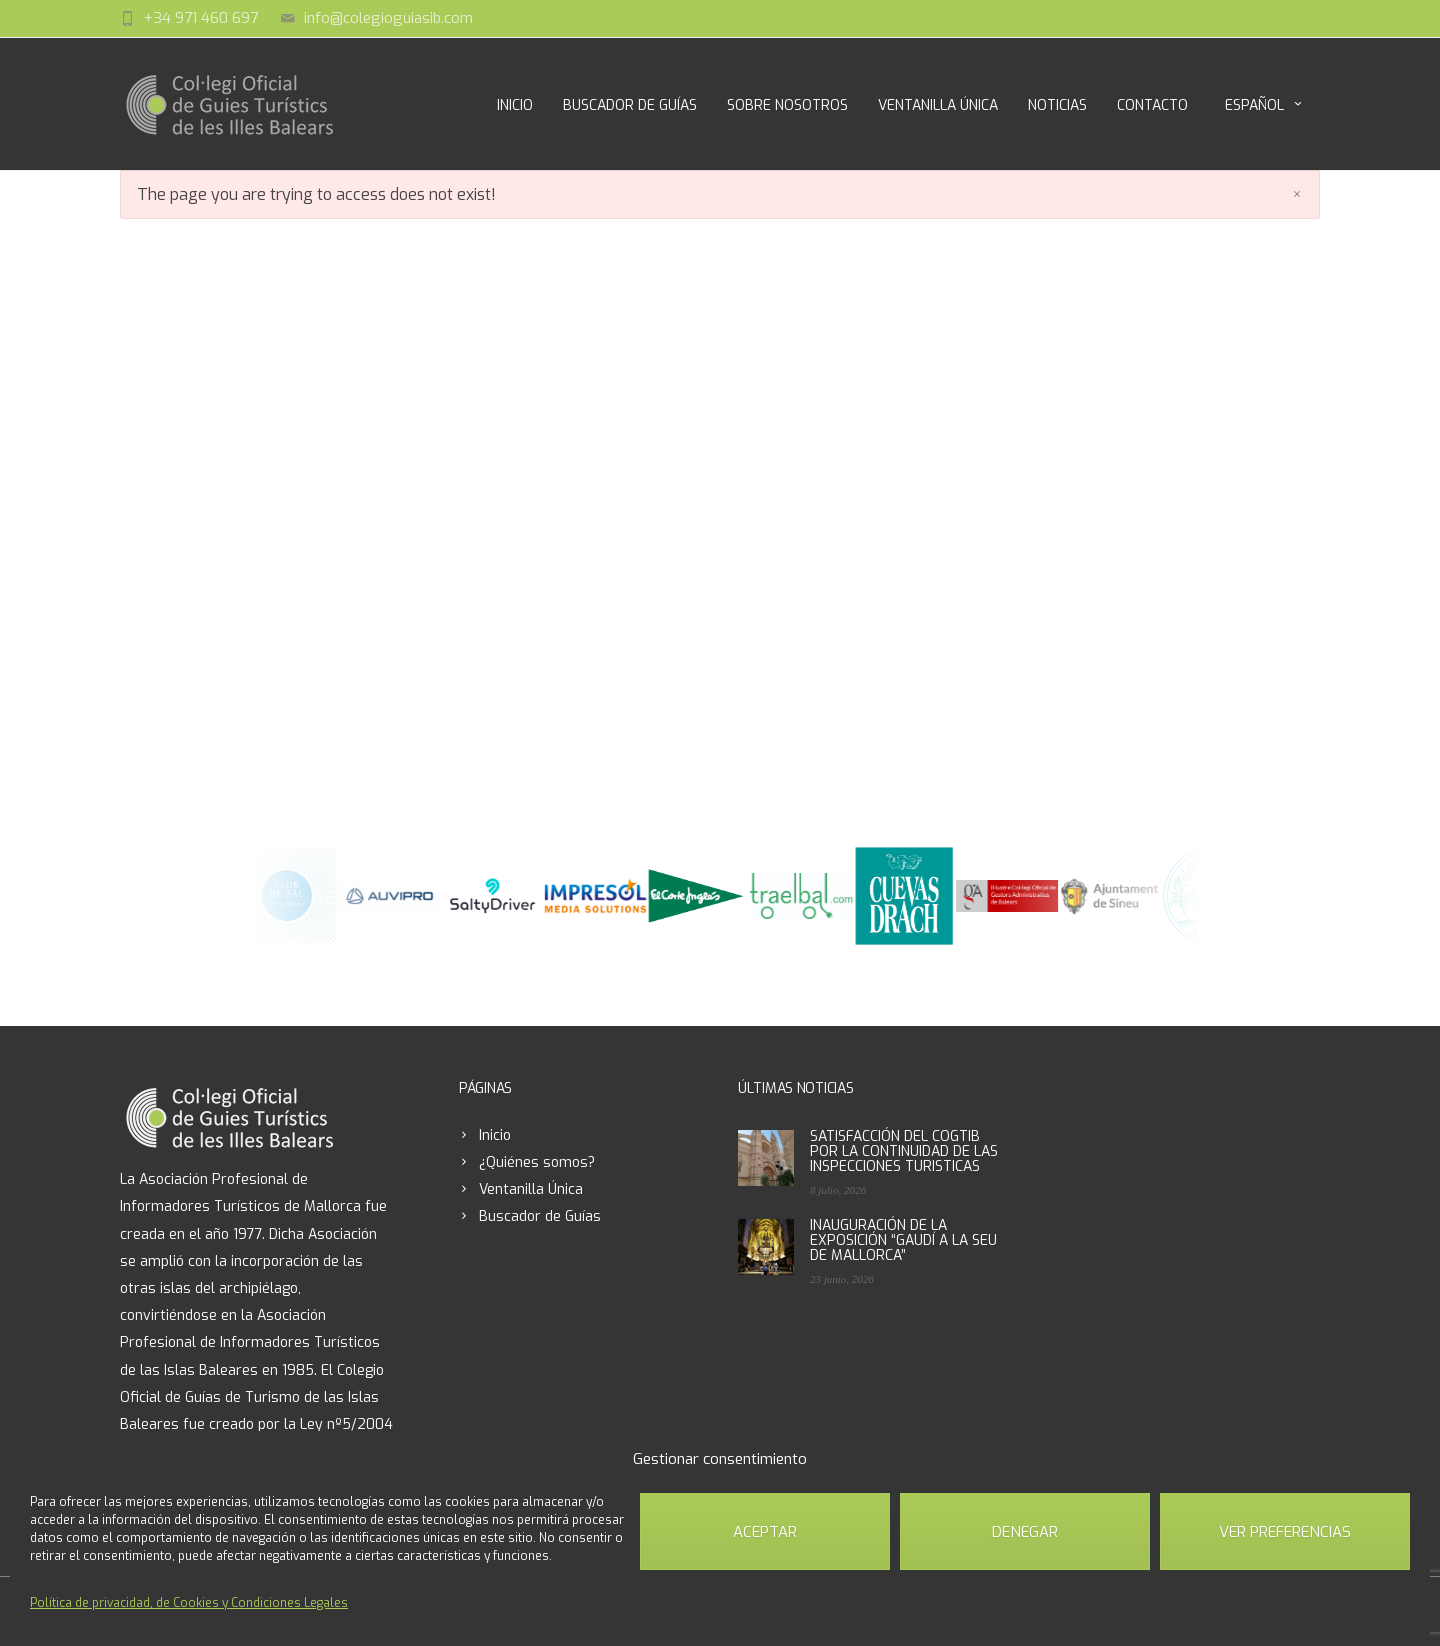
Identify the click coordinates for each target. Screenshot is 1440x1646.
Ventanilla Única (938, 105)
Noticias (1057, 105)
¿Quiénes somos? (537, 1162)
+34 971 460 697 (201, 18)
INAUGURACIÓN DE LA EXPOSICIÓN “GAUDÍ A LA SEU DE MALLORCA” (903, 1240)
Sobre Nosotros (787, 105)
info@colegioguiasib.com (388, 18)
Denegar (1025, 1532)
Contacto (1152, 105)
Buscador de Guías (630, 105)
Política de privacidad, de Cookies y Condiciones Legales (189, 1603)
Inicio (515, 105)
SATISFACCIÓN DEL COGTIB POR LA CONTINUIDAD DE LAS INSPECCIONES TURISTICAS (904, 1151)
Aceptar (765, 1532)
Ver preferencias (1285, 1532)
